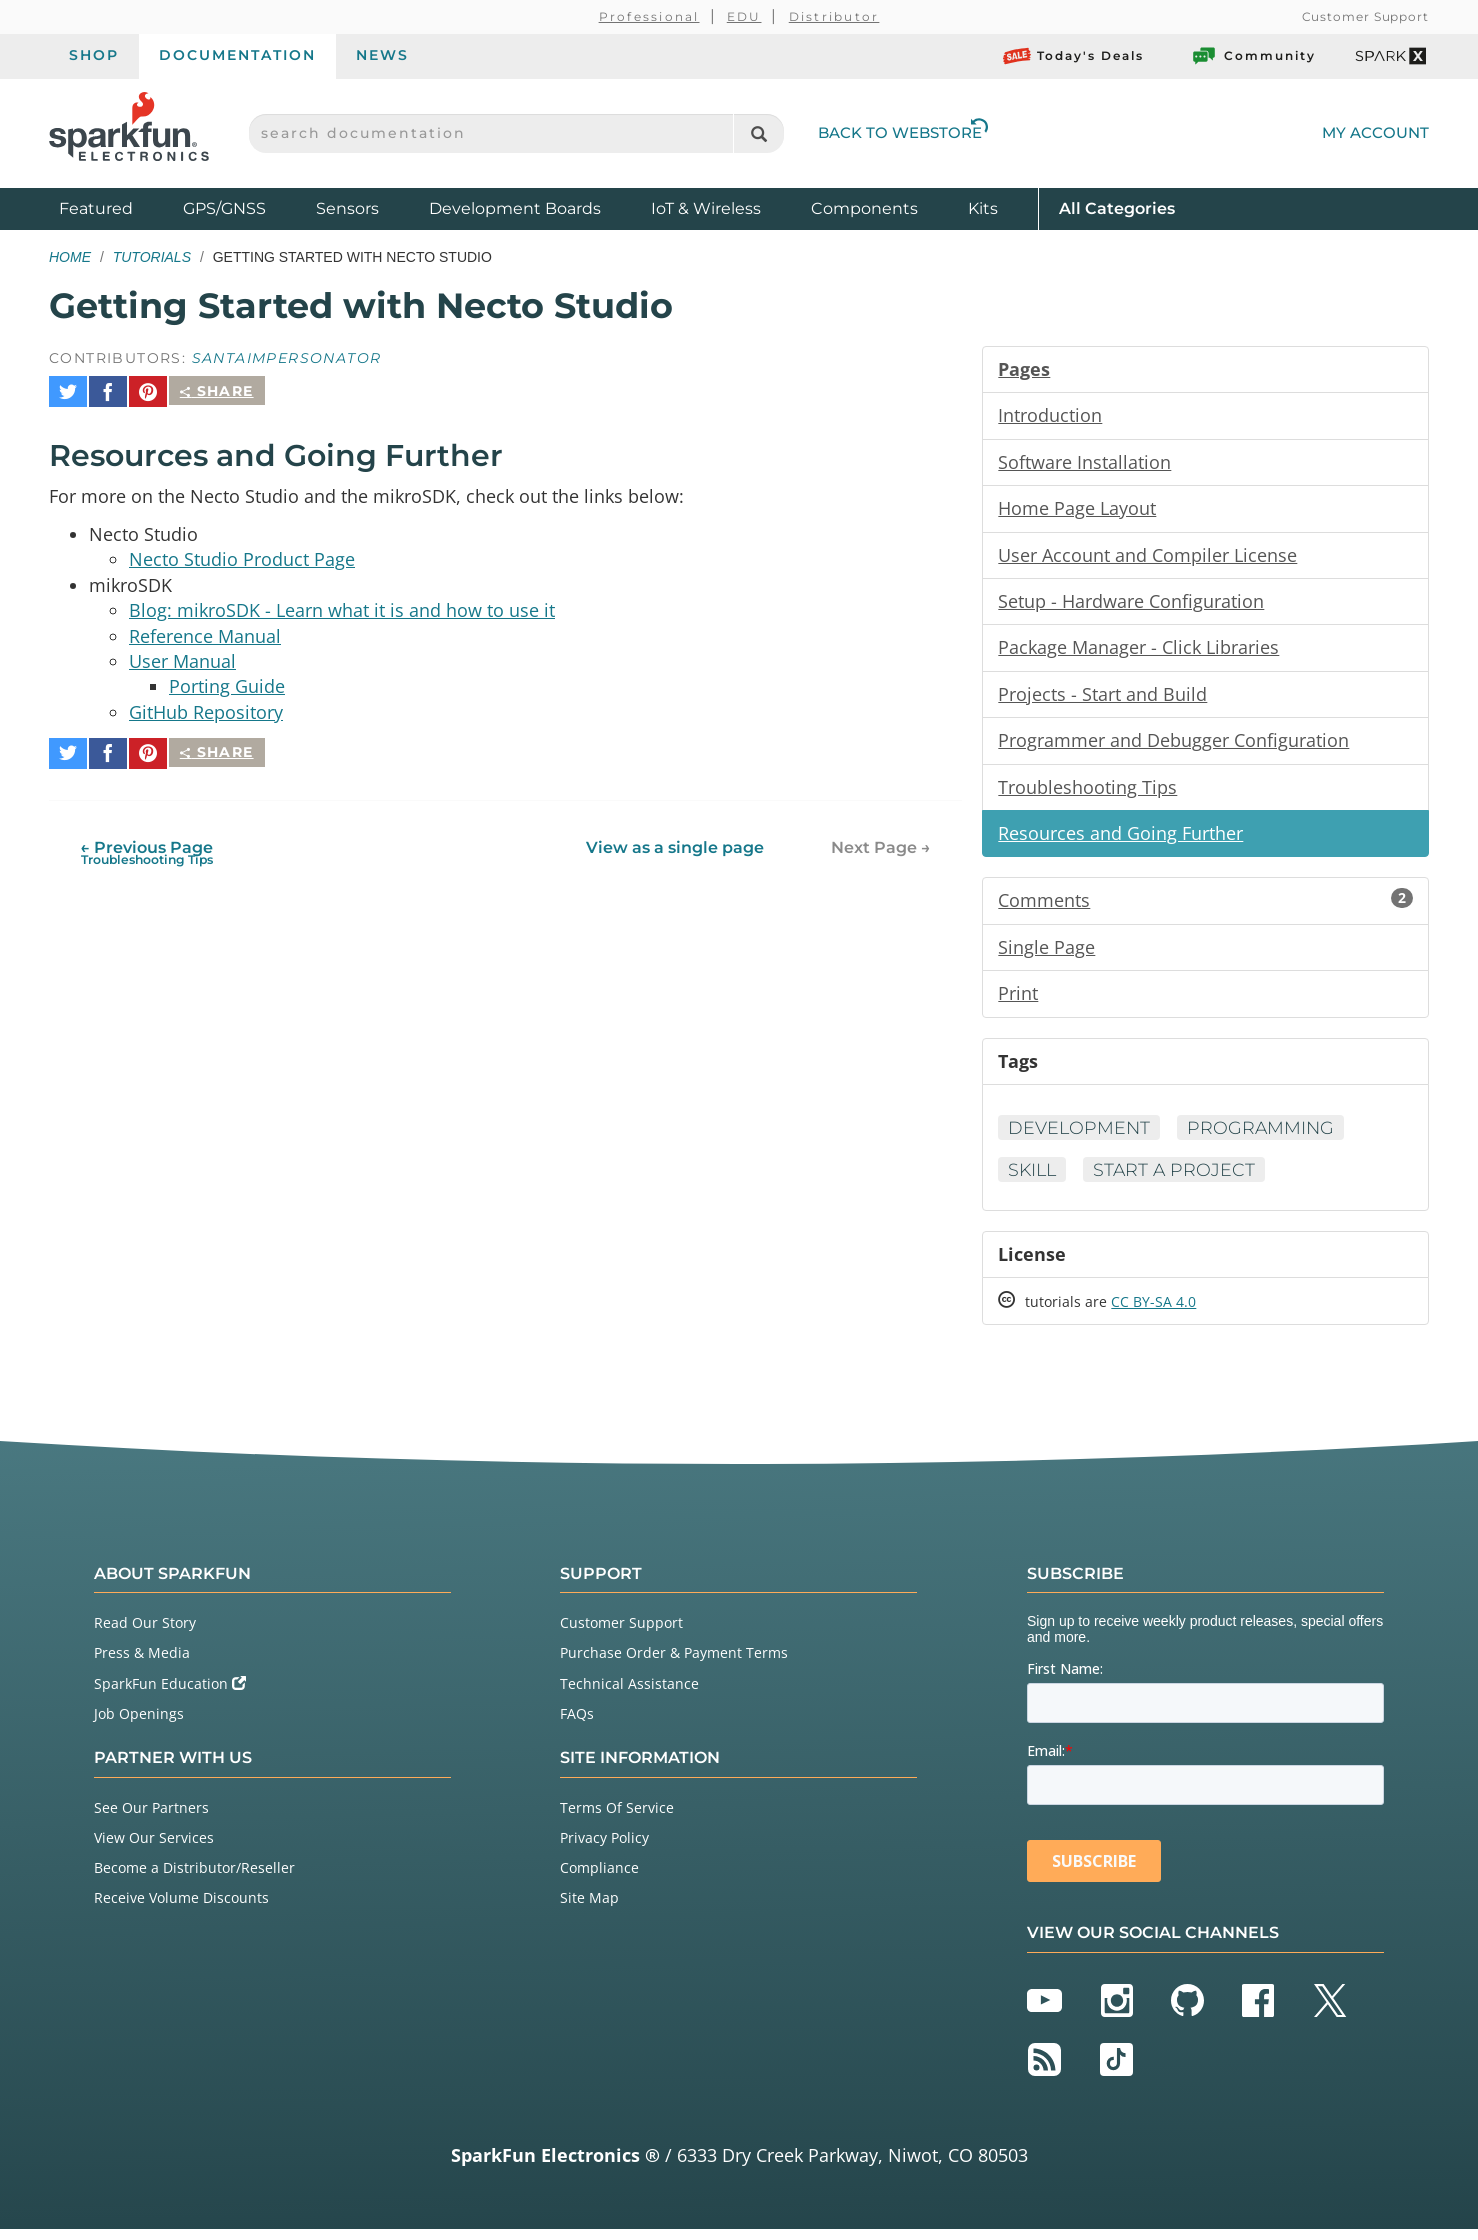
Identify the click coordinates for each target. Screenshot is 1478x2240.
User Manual (182, 656)
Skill (1033, 1179)
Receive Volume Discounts (181, 1908)
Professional (649, 16)
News (382, 55)
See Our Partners (151, 1818)
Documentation (237, 55)
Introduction (1050, 416)
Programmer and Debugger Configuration (1173, 745)
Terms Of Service (617, 1818)
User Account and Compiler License (1147, 557)
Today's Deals (1073, 56)
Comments (1205, 907)
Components (864, 208)
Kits (983, 208)
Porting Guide (227, 682)
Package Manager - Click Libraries (1138, 651)
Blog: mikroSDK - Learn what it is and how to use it (342, 604)
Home (70, 257)
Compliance (599, 1878)
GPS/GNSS (224, 208)
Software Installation (1084, 463)
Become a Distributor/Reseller (194, 1878)
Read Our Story (145, 1633)
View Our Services (154, 1848)
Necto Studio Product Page (242, 552)
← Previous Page (146, 840)
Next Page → (881, 835)
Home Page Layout (1077, 510)
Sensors (347, 208)
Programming (1264, 1136)
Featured (116, 207)
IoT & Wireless (706, 208)
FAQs (577, 1724)
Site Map (589, 1908)
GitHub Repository (206, 708)
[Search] (758, 133)
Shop (94, 55)
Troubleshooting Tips (1087, 792)
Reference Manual (205, 630)
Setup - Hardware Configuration (1131, 604)
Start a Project (1179, 1179)
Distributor (834, 16)
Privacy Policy (604, 1848)
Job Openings (139, 1724)
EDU (744, 16)
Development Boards (515, 208)
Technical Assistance (629, 1694)
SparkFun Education (170, 1694)
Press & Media (142, 1663)
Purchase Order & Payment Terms (674, 1663)
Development (1080, 1136)
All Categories (1117, 207)
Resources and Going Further (1120, 839)
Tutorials (152, 257)
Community (1253, 56)
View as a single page (675, 835)
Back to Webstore (903, 132)
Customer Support (1365, 16)
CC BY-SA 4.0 (1153, 1312)
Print (1018, 1001)
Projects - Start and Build (1102, 698)
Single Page (1046, 954)
